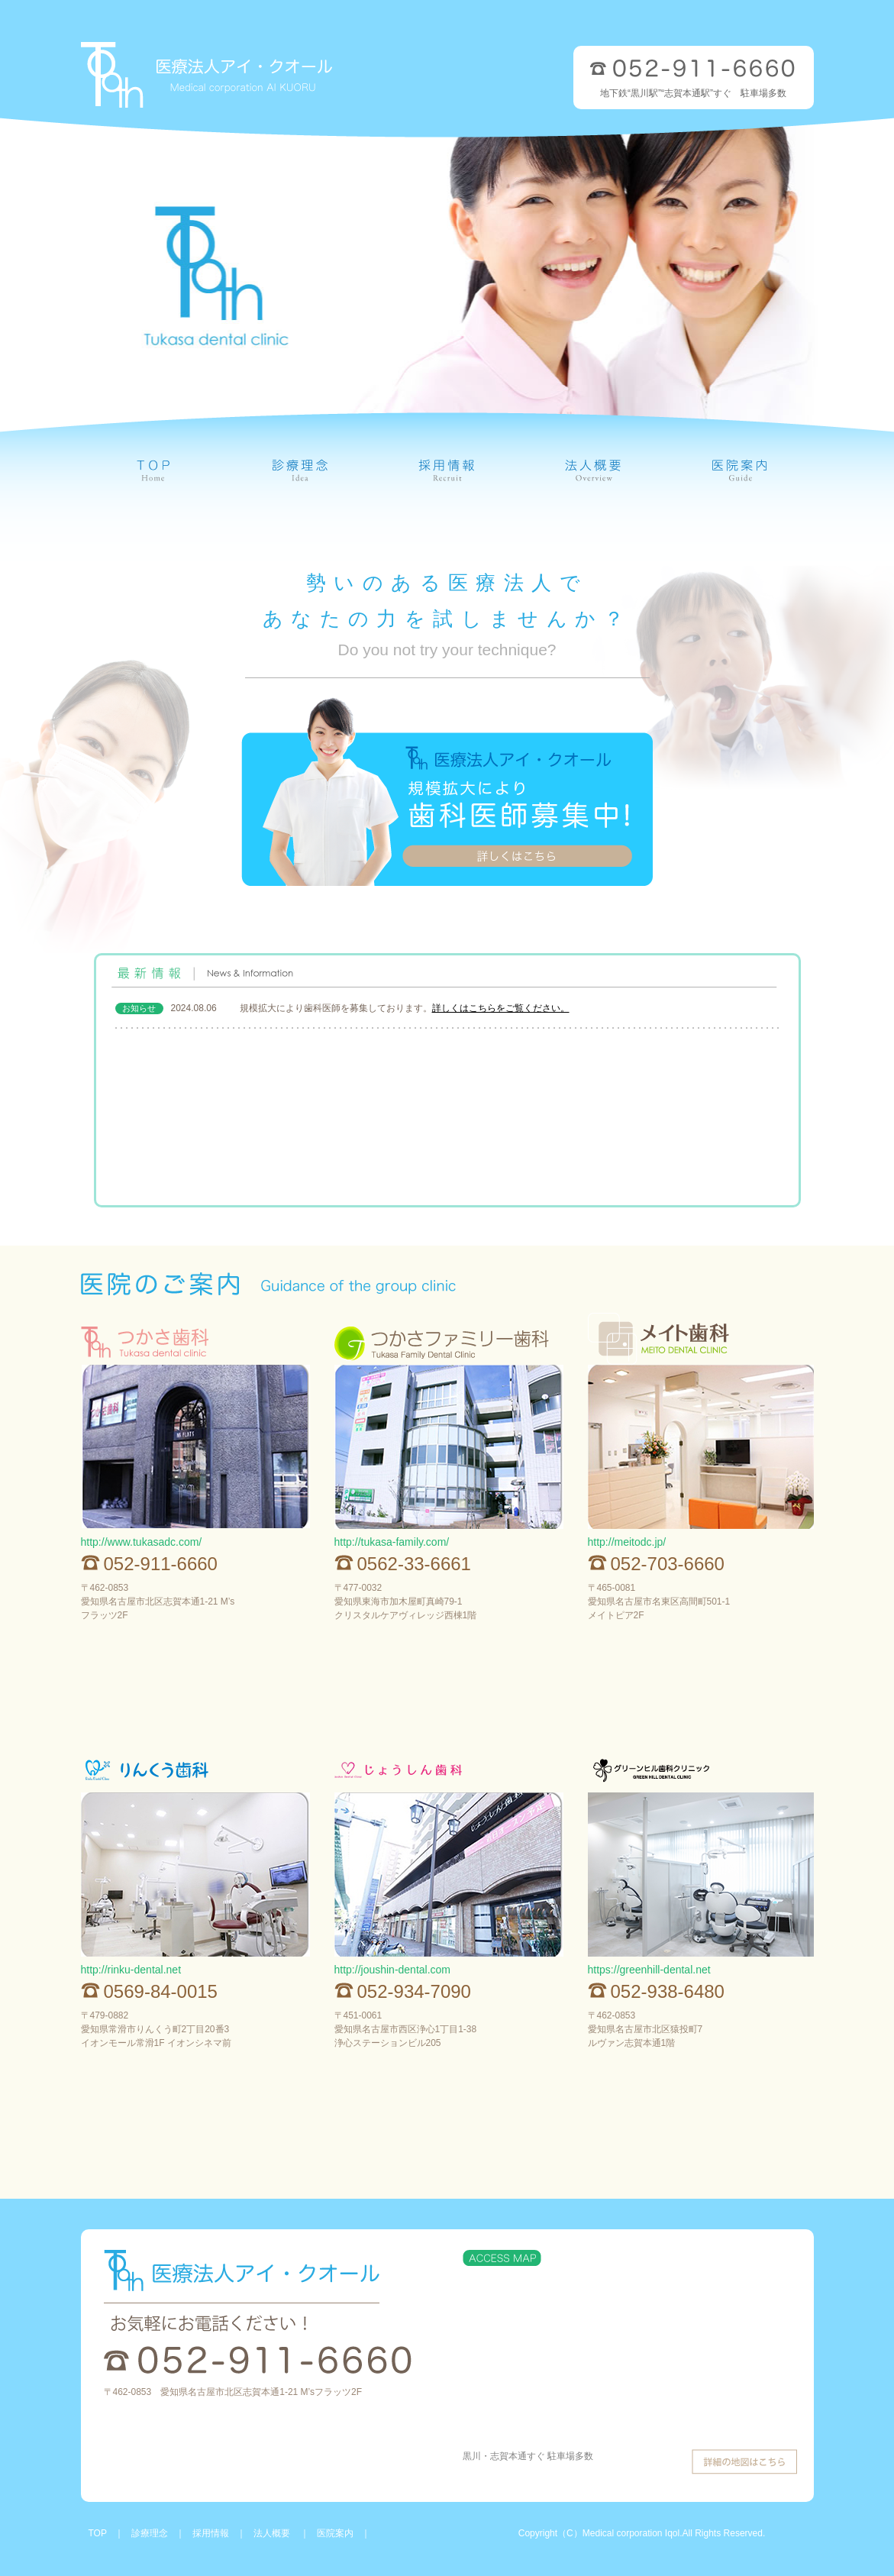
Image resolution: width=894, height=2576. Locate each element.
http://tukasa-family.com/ (392, 1542)
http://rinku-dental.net (131, 1970)
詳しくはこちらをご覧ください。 (501, 1008)
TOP (98, 2533)
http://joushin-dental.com (392, 1970)
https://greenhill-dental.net (649, 1970)
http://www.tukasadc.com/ (141, 1542)
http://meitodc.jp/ (627, 1542)
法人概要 (272, 2533)
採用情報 (210, 2533)
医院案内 (335, 2533)
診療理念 (149, 2533)
